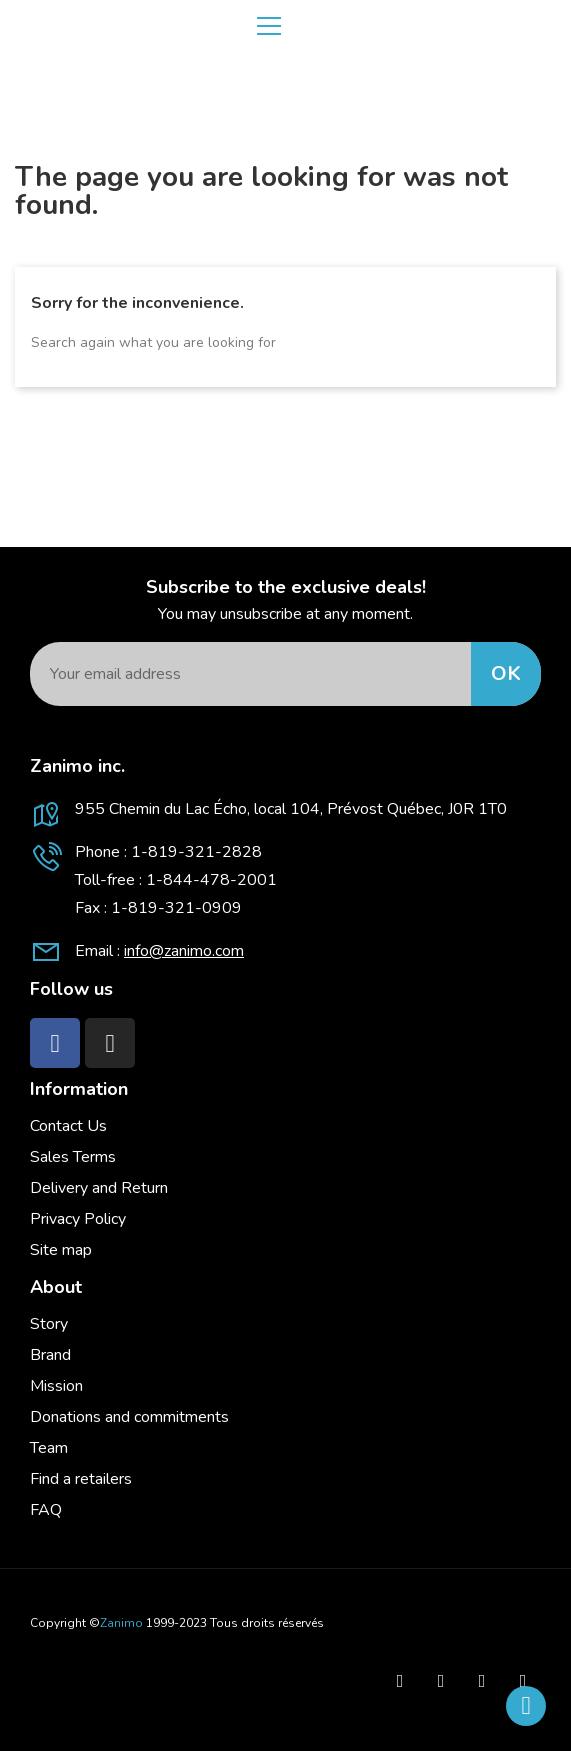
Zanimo (121, 1623)
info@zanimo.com (184, 951)
